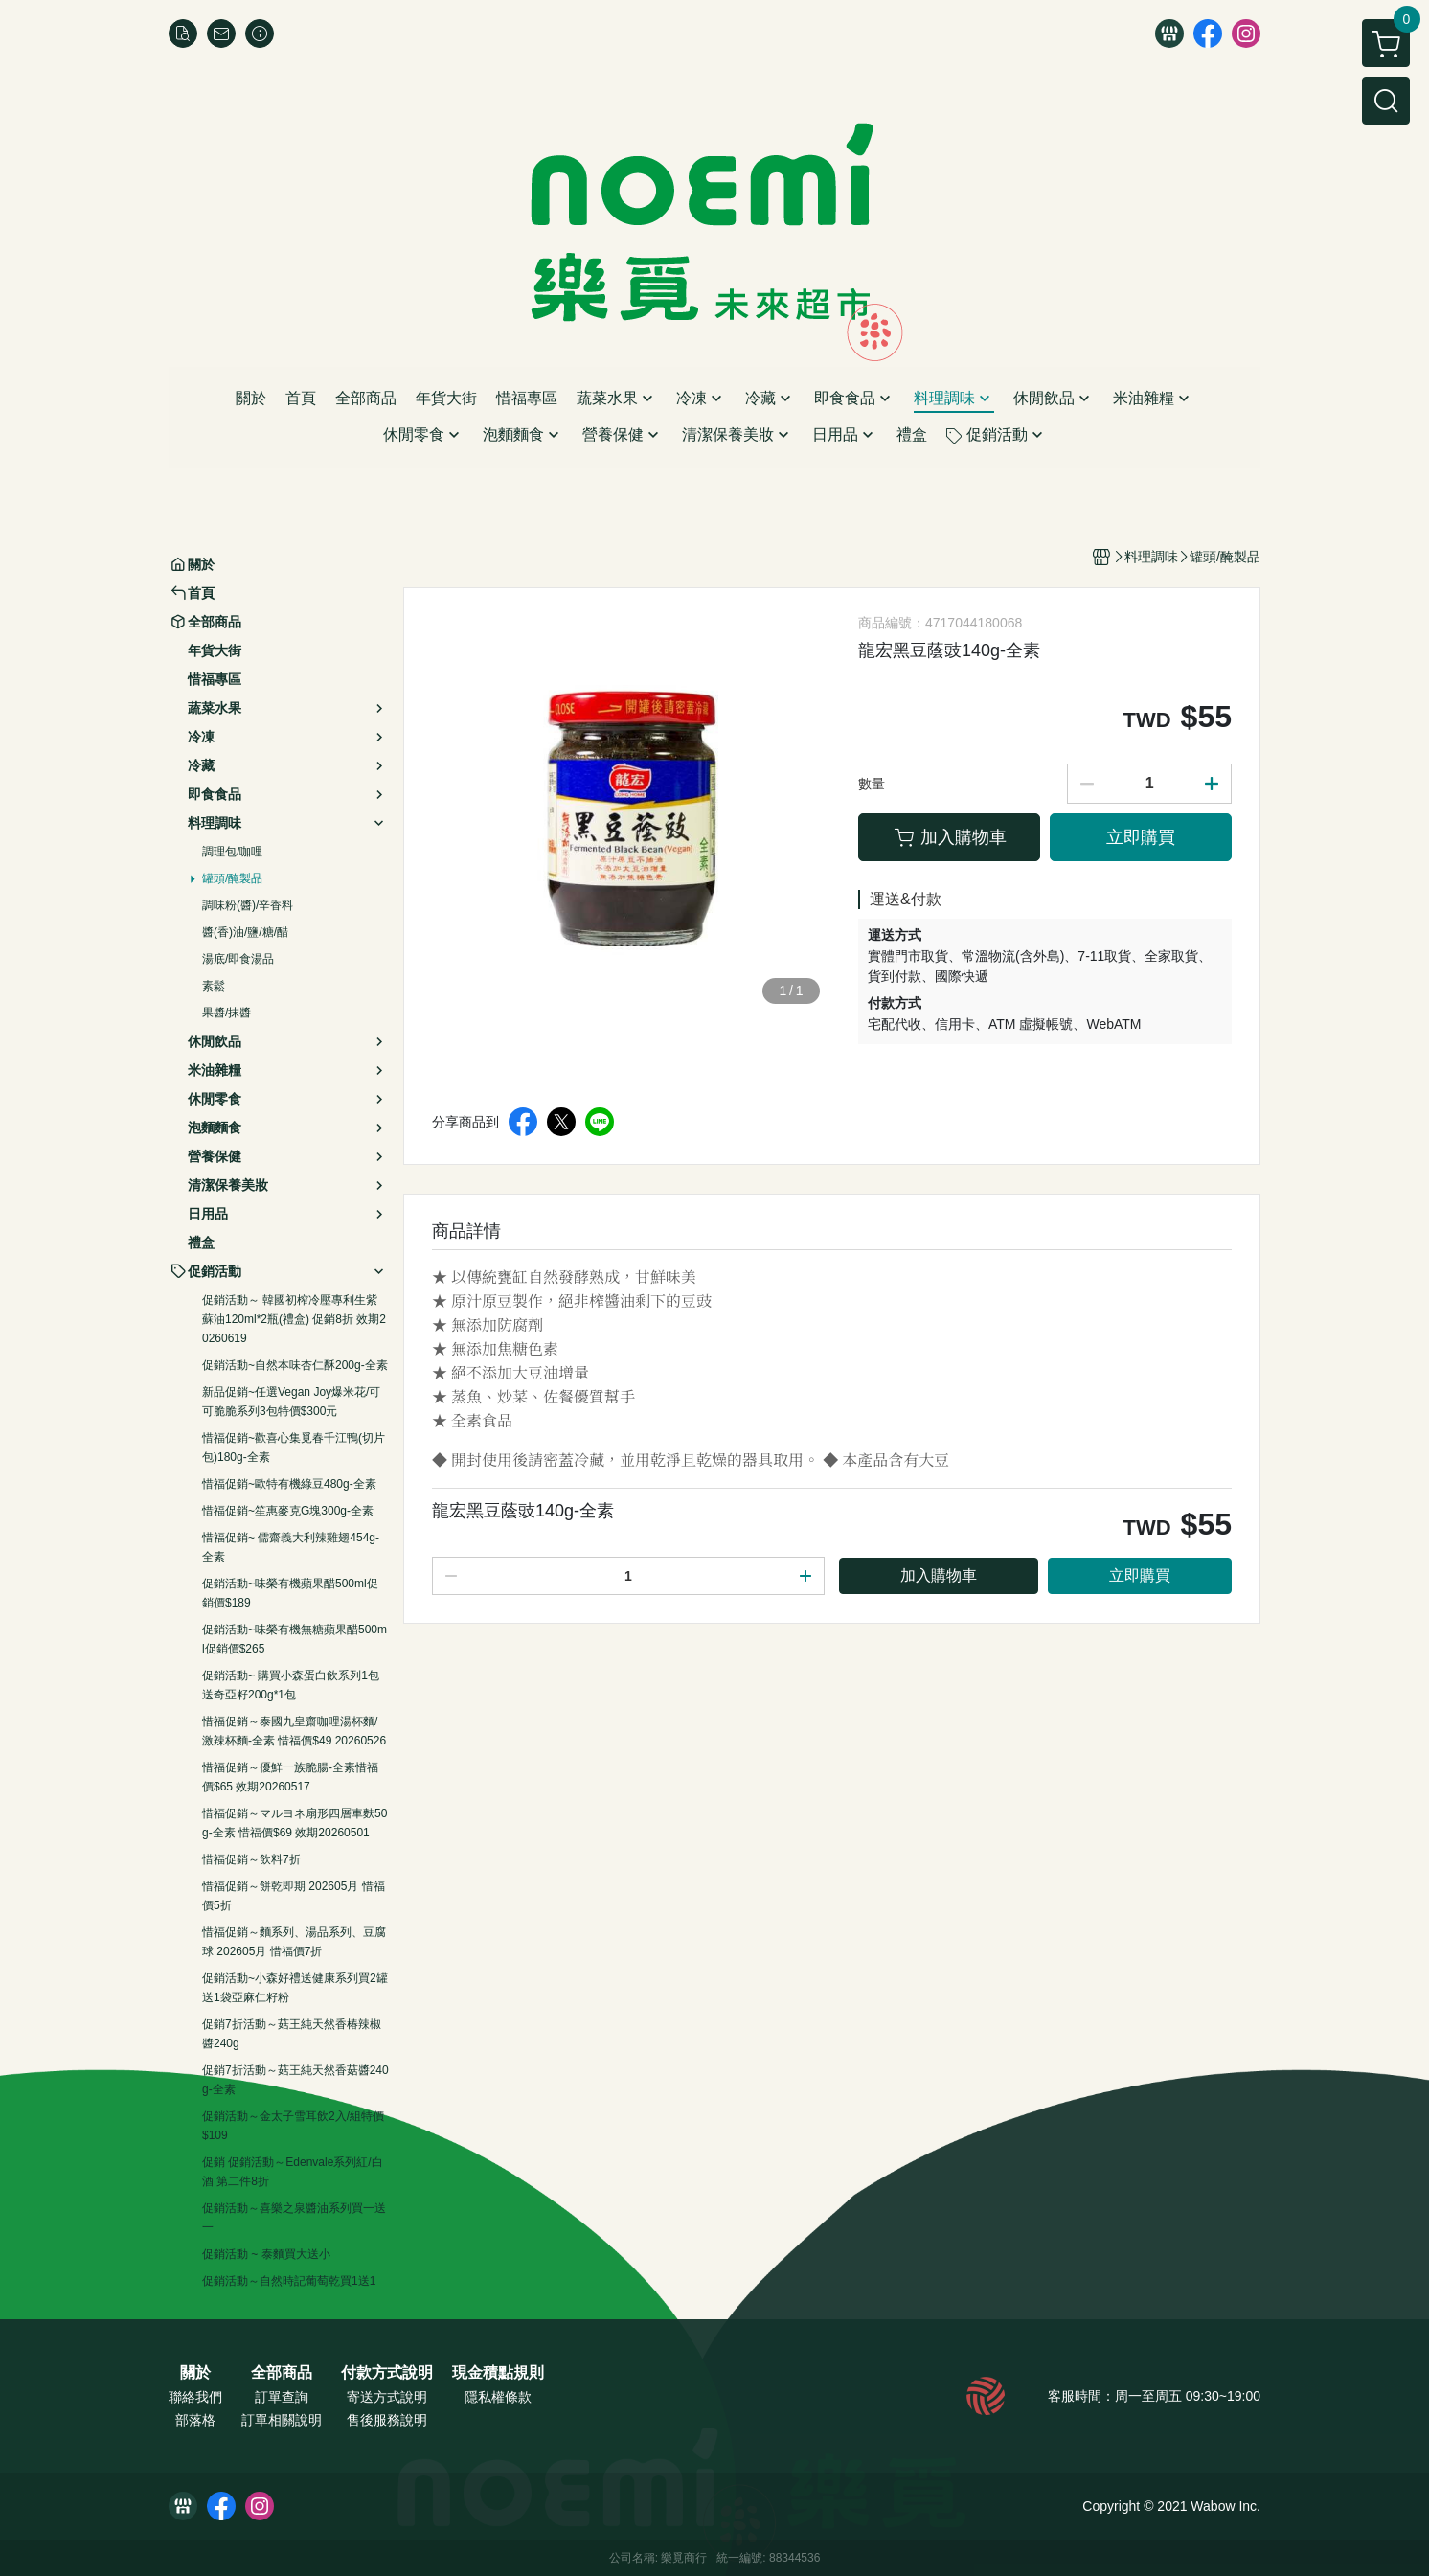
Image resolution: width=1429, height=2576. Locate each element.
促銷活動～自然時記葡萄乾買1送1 (288, 2281)
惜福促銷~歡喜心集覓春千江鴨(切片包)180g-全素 (293, 1447)
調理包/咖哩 (232, 851)
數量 (871, 783)
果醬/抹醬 (226, 1012)
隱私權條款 (498, 2397)
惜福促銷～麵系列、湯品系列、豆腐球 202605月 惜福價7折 (294, 1942)
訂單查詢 (281, 2397)
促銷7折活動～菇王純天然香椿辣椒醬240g (291, 2033)
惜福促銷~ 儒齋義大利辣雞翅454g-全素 (290, 1547)
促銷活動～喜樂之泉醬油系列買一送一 (294, 2217)
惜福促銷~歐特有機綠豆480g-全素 (289, 1484)
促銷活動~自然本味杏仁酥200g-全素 (295, 1365)
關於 (195, 2373)
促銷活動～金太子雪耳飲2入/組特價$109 (293, 2125)
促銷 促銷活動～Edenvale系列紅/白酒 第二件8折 (292, 2171)
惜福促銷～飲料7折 (251, 1859)
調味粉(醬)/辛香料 (247, 905)
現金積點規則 (498, 2373)
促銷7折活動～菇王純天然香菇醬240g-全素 (295, 2079)
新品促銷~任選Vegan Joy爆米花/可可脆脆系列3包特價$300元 (291, 1401)
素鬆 (213, 985)
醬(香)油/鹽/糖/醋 (245, 932)
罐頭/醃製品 (232, 878)
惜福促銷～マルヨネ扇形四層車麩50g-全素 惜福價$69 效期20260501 (294, 1823)
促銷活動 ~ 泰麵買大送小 (266, 2254)
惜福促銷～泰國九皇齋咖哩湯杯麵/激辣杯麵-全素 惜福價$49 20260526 (294, 1731)
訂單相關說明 (281, 2420)
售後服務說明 (387, 2420)
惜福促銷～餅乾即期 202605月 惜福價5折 (293, 1896)
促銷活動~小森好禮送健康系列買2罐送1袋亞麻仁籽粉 (295, 1988)
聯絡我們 (195, 2397)
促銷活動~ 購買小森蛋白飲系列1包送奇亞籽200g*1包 (290, 1685)
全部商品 (281, 2373)
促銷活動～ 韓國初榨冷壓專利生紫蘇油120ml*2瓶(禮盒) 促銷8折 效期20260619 (294, 1319)
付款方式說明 (387, 2373)
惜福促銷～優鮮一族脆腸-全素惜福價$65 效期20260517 (290, 1777)
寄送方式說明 (387, 2397)
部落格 (195, 2420)
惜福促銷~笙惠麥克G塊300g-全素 (288, 1510)
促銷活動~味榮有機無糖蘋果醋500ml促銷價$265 (294, 1639)
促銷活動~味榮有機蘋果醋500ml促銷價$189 (290, 1593)
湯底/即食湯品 (238, 959)
